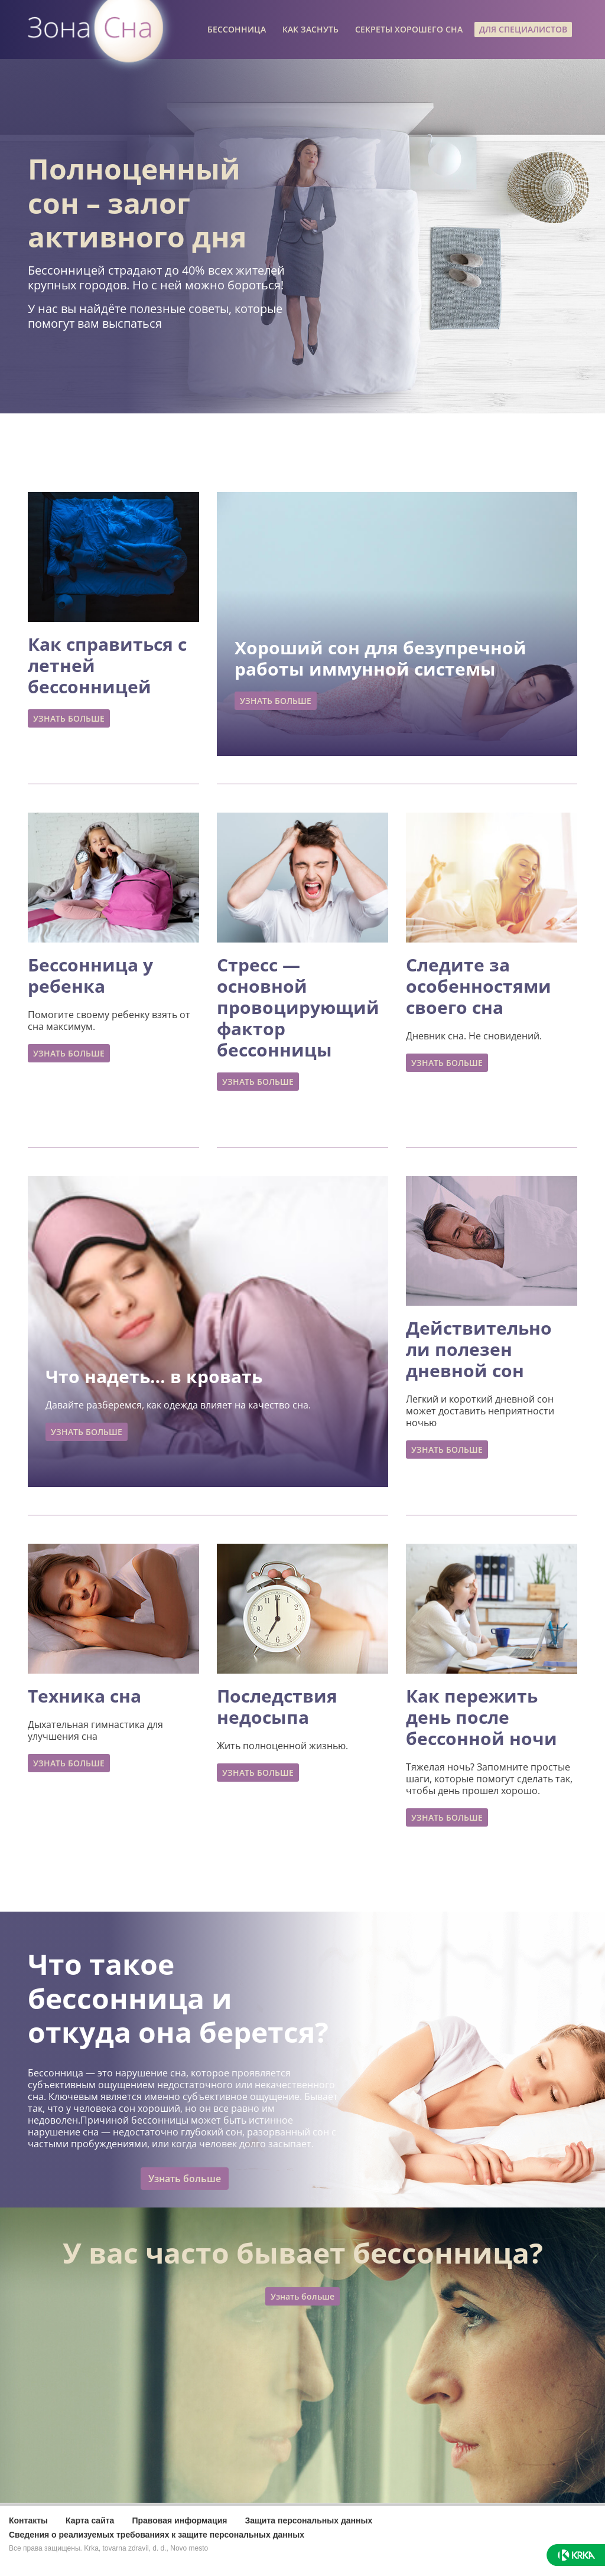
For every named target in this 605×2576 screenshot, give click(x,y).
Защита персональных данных (308, 2520)
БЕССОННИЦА (236, 29)
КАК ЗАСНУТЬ (310, 29)
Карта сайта (90, 2520)
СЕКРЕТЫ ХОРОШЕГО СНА (409, 29)
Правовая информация (179, 2520)
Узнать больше (184, 2178)
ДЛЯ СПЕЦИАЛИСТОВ (523, 29)
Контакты (28, 2520)
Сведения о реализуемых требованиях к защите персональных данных (156, 2534)
